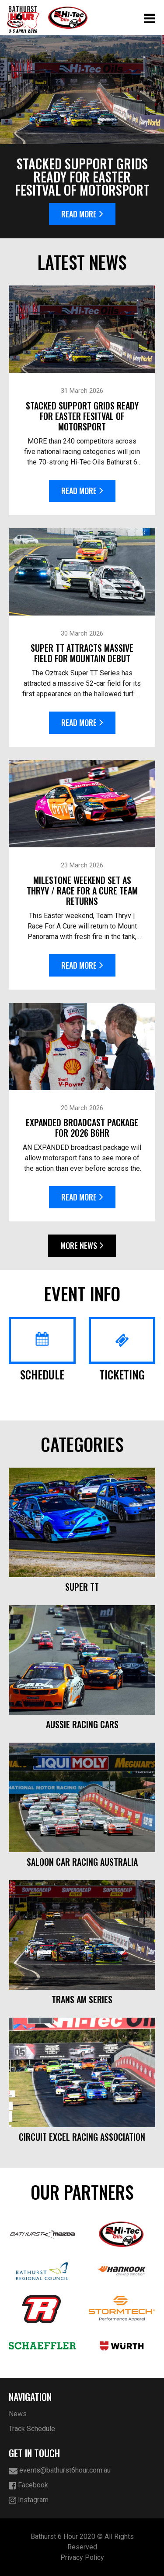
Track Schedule (32, 2429)
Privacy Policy (82, 2557)
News (18, 2414)
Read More (82, 214)
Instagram (29, 2500)
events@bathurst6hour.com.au (60, 2470)
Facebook (28, 2485)
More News (82, 1245)
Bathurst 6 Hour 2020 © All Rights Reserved (82, 2541)
